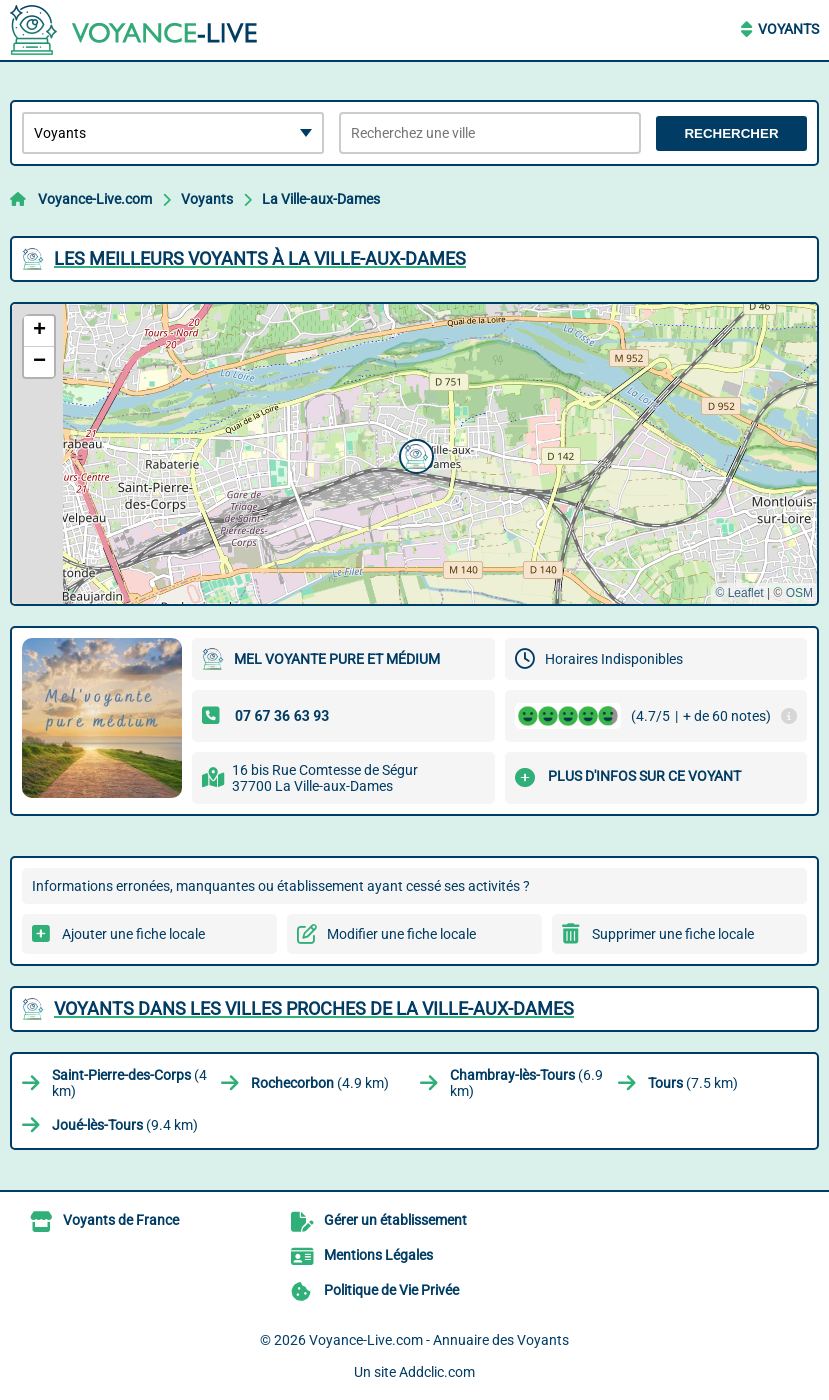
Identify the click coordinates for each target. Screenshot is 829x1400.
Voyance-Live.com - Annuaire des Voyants (439, 1340)
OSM (799, 593)
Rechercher (731, 133)
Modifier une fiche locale (401, 934)
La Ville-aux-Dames (321, 199)
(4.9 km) (320, 1083)
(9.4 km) (125, 1125)
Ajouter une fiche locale (133, 934)
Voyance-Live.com (95, 199)
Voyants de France (121, 1220)
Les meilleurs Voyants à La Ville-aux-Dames (260, 258)
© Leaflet (739, 593)
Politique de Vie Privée (391, 1290)
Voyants (788, 29)
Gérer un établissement (395, 1220)
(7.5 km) (693, 1083)
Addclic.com (437, 1372)
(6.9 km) (526, 1083)
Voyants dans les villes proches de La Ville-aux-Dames (314, 1008)
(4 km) (129, 1083)
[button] (414, 454)
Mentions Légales (378, 1255)
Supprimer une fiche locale (673, 934)
